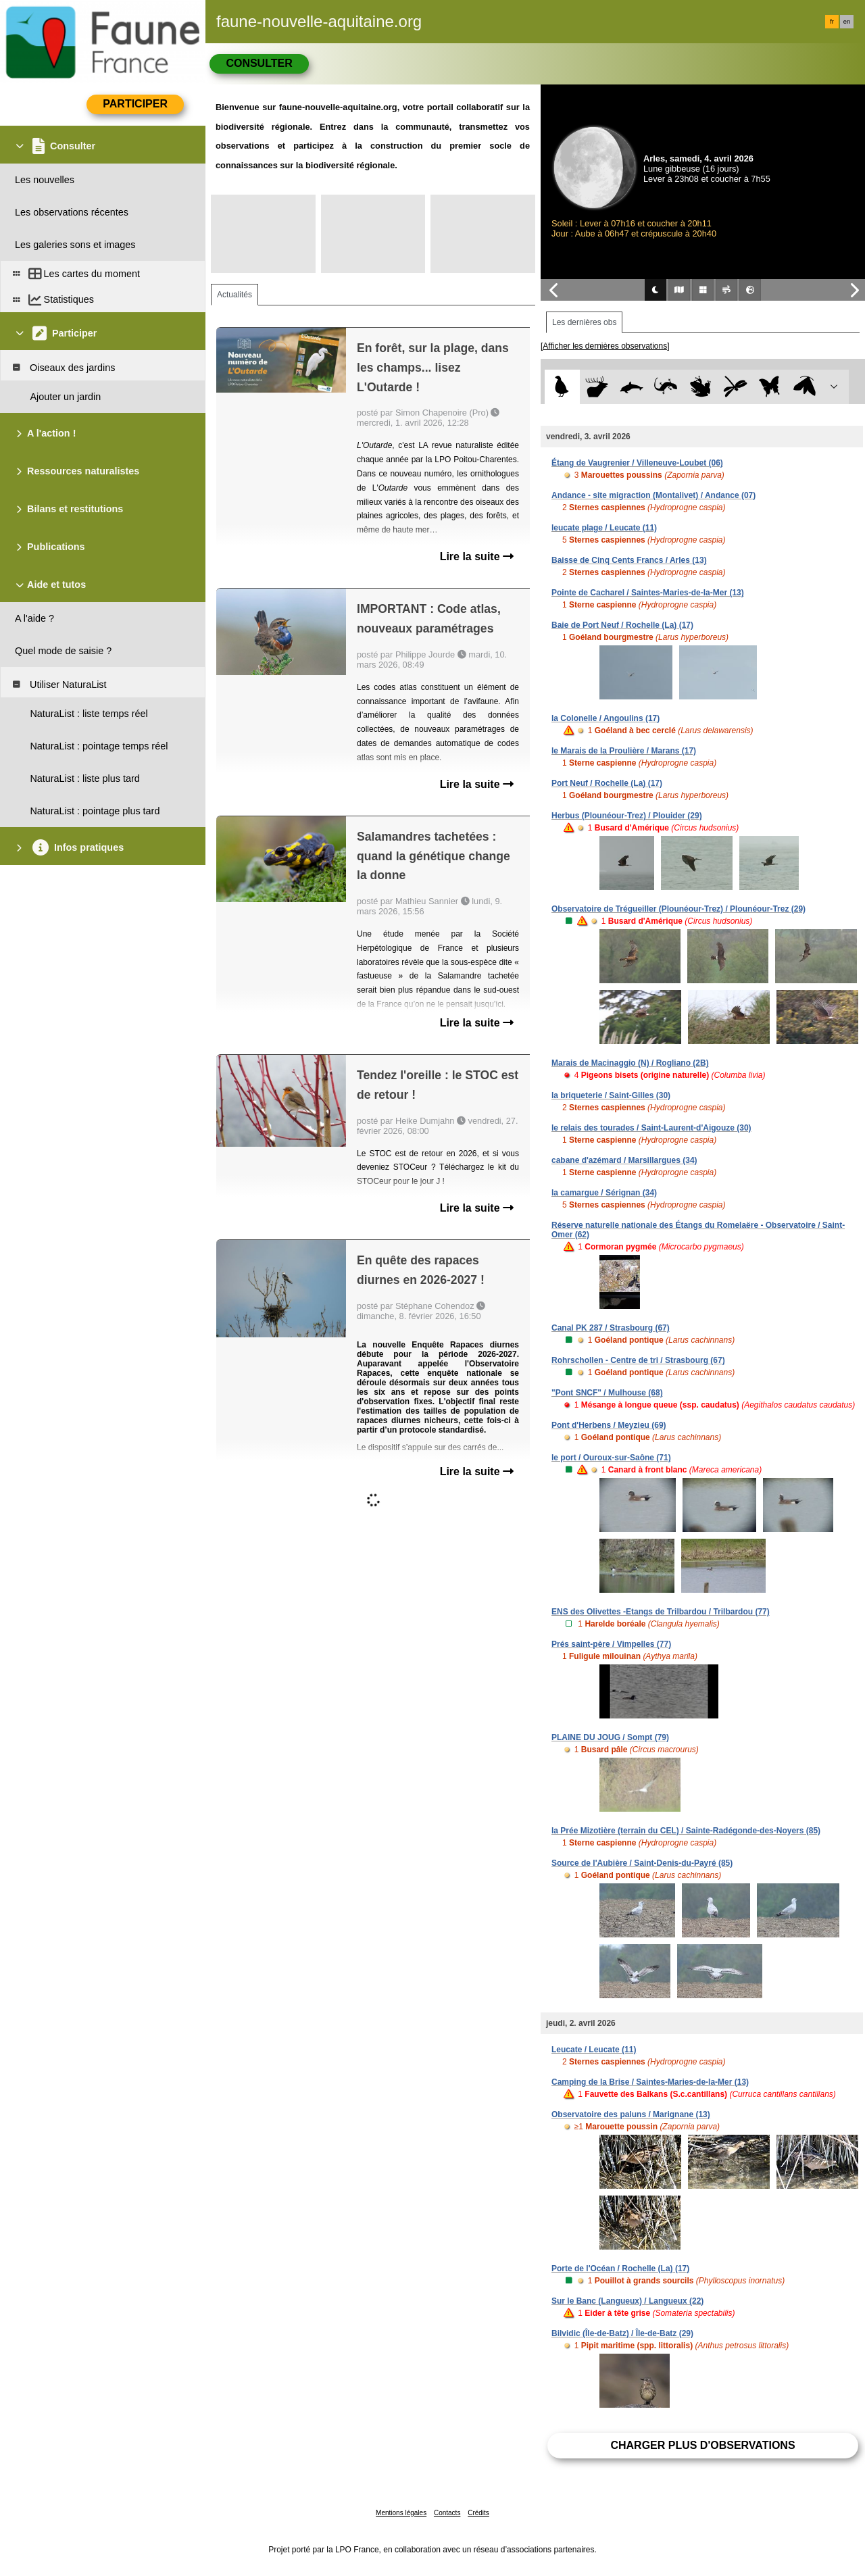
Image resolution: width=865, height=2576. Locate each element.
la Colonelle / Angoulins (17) (605, 718)
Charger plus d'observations (702, 2445)
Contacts (447, 2513)
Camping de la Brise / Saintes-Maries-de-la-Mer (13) (650, 2082)
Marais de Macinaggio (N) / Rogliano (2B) (630, 1063)
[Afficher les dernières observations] (605, 346)
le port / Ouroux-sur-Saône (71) (611, 1457)
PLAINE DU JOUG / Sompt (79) (610, 1737)
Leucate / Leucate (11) (593, 2049)
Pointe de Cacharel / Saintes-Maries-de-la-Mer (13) (647, 592)
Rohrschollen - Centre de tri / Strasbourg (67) (638, 1360)
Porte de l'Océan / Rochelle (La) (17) (620, 2268)
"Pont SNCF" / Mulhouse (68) (607, 1392)
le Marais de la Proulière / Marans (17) (623, 751)
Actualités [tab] (234, 294)
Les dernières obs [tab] (584, 322)
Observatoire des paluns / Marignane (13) (630, 2114)
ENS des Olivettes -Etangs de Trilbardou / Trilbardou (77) (660, 1611)
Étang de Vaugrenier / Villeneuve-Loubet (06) (637, 463)
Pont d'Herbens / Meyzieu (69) (608, 1425)
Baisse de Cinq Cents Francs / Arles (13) (629, 560)
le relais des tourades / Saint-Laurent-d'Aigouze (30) (651, 1128)
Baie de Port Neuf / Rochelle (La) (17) (622, 625)
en (846, 21)
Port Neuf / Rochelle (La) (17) (606, 783)
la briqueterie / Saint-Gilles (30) (610, 1095)
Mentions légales (401, 2513)
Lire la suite (477, 556)
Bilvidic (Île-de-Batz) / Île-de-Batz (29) (622, 2333)
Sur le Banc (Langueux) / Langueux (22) (627, 2301)
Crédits (478, 2513)
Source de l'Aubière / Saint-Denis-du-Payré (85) (642, 1863)
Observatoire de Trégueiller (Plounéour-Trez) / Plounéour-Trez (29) (678, 909)
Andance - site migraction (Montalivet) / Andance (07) (653, 495)
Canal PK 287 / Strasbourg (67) (610, 1328)
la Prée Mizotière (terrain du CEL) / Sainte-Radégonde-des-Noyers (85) (685, 1830)
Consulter (259, 63)
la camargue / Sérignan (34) (604, 1192)
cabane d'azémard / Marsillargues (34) (624, 1160)
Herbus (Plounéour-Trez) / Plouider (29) (626, 815)
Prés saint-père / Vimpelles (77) (611, 1644)
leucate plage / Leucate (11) (604, 527)
